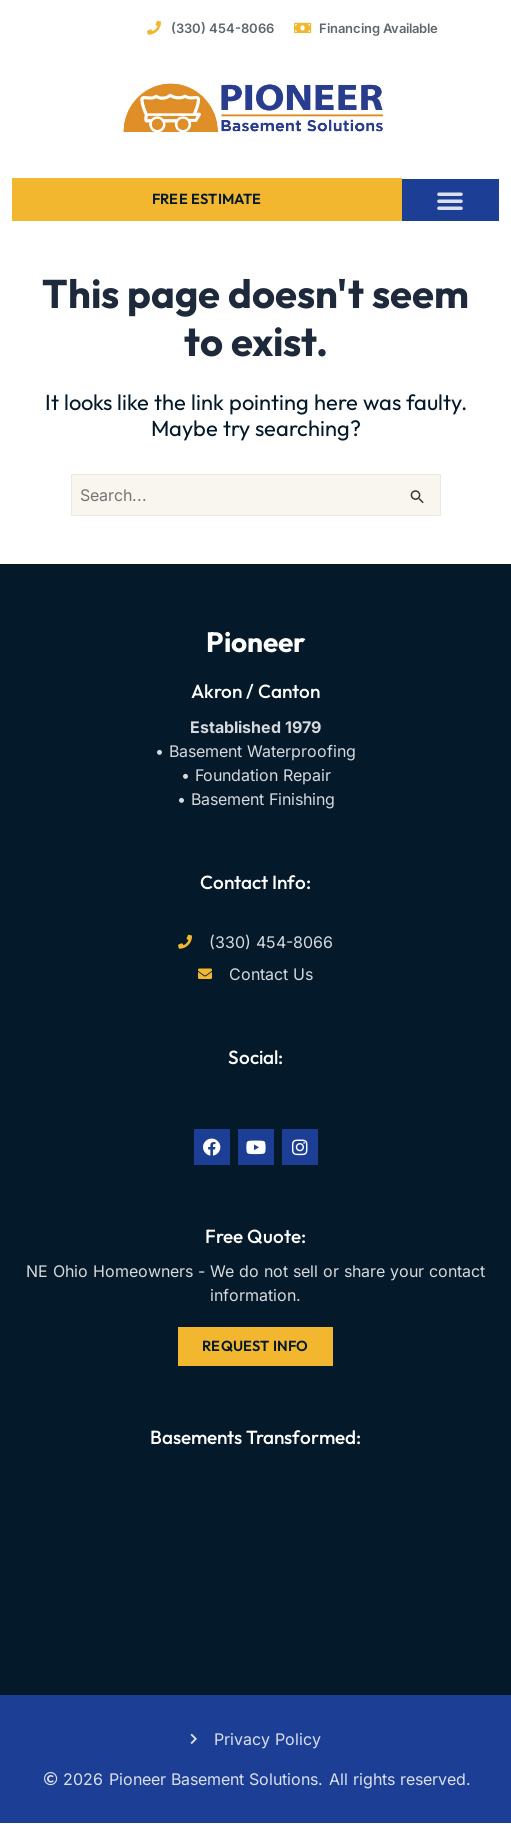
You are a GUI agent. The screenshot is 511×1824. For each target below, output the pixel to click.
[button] (450, 200)
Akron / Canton (255, 691)
